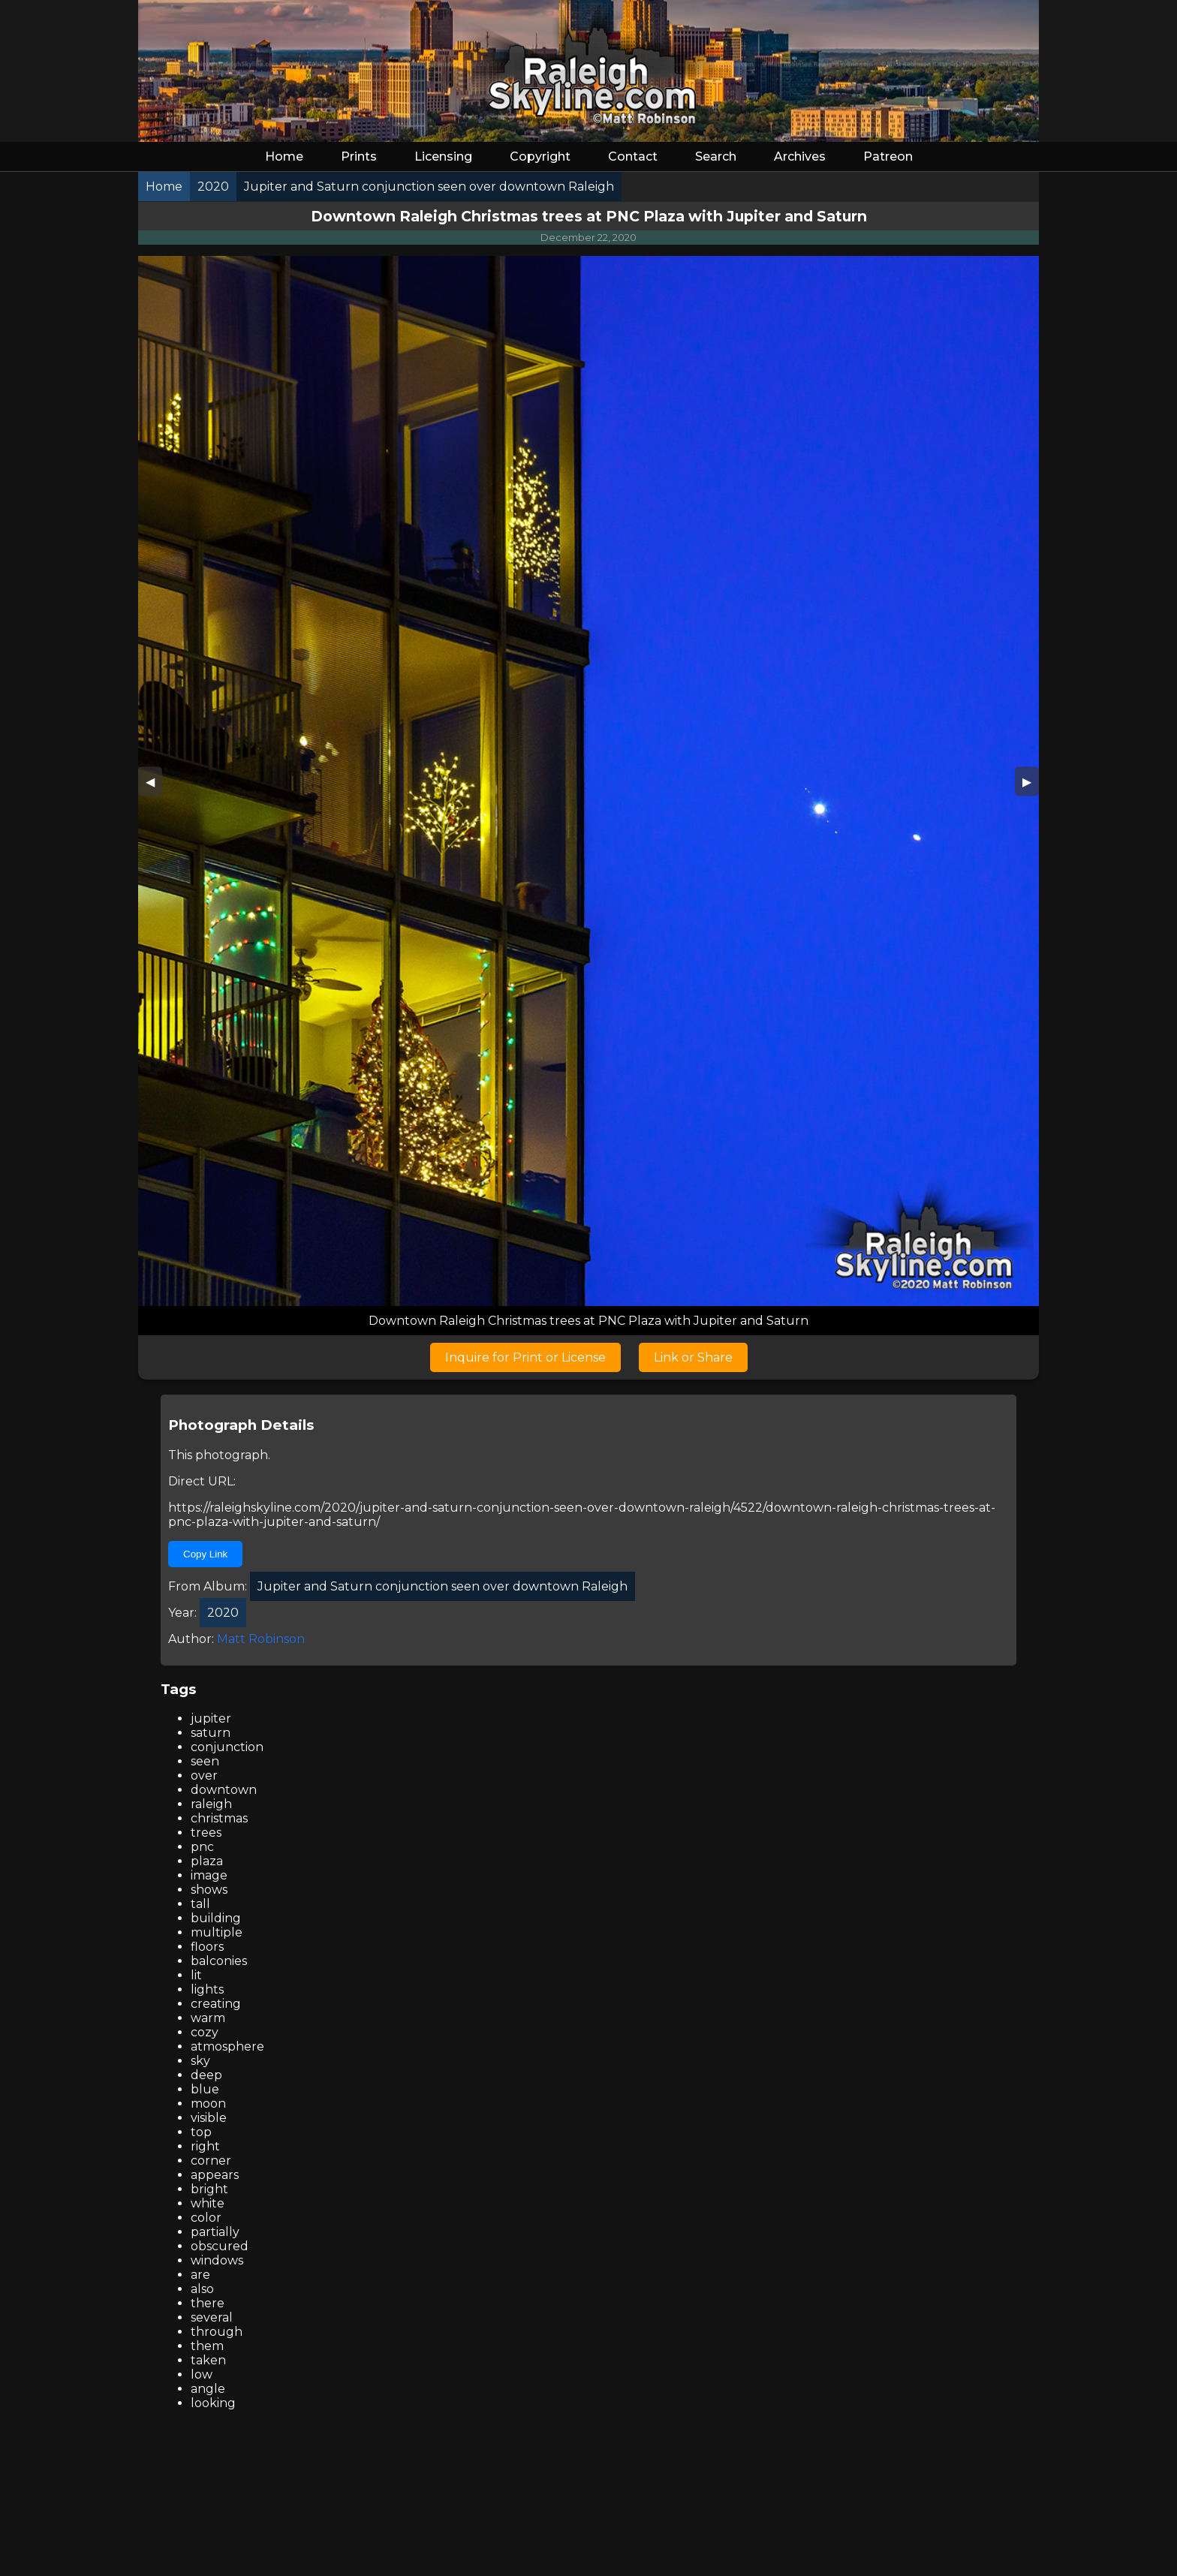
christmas (219, 1818)
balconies (219, 1961)
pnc (202, 1847)
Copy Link (205, 1554)
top (201, 2132)
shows (209, 1889)
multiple (216, 1932)
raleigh (211, 1804)
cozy (204, 2032)
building (216, 1918)
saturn (210, 1733)
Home (284, 156)
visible (209, 2118)
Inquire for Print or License (525, 1357)
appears (215, 2175)
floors (207, 1947)
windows (217, 2260)
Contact (633, 156)
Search (715, 156)
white (207, 2203)
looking (213, 2403)
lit (196, 1975)
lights (207, 1989)
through (216, 2332)
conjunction (227, 1747)
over (204, 1775)
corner (211, 2160)
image (209, 1875)
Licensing (443, 156)
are (200, 2275)
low (201, 2374)
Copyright (540, 156)
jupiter (211, 1718)
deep (206, 2075)
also (202, 2289)
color (206, 2217)
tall (200, 1904)
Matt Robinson (261, 1639)
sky (200, 2061)
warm (208, 2018)
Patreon (888, 156)
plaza (207, 1861)
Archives (800, 156)
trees (206, 1832)
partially (215, 2232)
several (212, 2317)
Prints (359, 156)
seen (205, 1761)
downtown (224, 1790)
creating (216, 2004)
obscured (219, 2246)
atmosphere (227, 2046)
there (207, 2303)
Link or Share (693, 1357)
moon (208, 2103)
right (205, 2146)
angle (208, 2389)
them (207, 2346)
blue (205, 2089)
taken (208, 2360)
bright (209, 2189)
